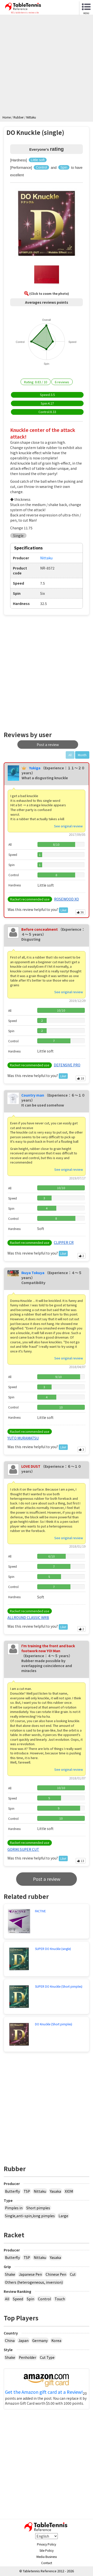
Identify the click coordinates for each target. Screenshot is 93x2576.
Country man (32, 1095)
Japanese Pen (30, 2274)
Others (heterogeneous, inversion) (34, 2282)
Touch (60, 2298)
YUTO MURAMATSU (23, 1438)
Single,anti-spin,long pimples (30, 2215)
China (10, 2340)
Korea (56, 2340)
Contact (46, 2563)
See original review (68, 826)
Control (44, 2298)
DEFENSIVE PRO (67, 1064)
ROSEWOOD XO (66, 899)
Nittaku (40, 2191)
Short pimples (38, 2207)
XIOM (69, 2191)
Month (82, 755)
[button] (46, 224)
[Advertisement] (46, 66)
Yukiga (34, 767)
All (7, 2298)
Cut (73, 2274)
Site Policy (46, 2550)
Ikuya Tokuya (32, 1272)
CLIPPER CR (64, 1242)
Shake (10, 2274)
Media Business (46, 2556)
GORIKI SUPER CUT (23, 1849)
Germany (40, 2340)
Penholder (27, 2357)
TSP (27, 2191)
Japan (23, 2340)
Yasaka (55, 2191)
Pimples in (14, 2207)
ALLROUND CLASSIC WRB (28, 1617)
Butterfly (12, 2191)
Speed (18, 2298)
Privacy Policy (46, 2544)
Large (63, 2215)
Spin (30, 2298)
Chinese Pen (56, 2274)
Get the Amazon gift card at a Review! (44, 2392)
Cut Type (47, 2357)
